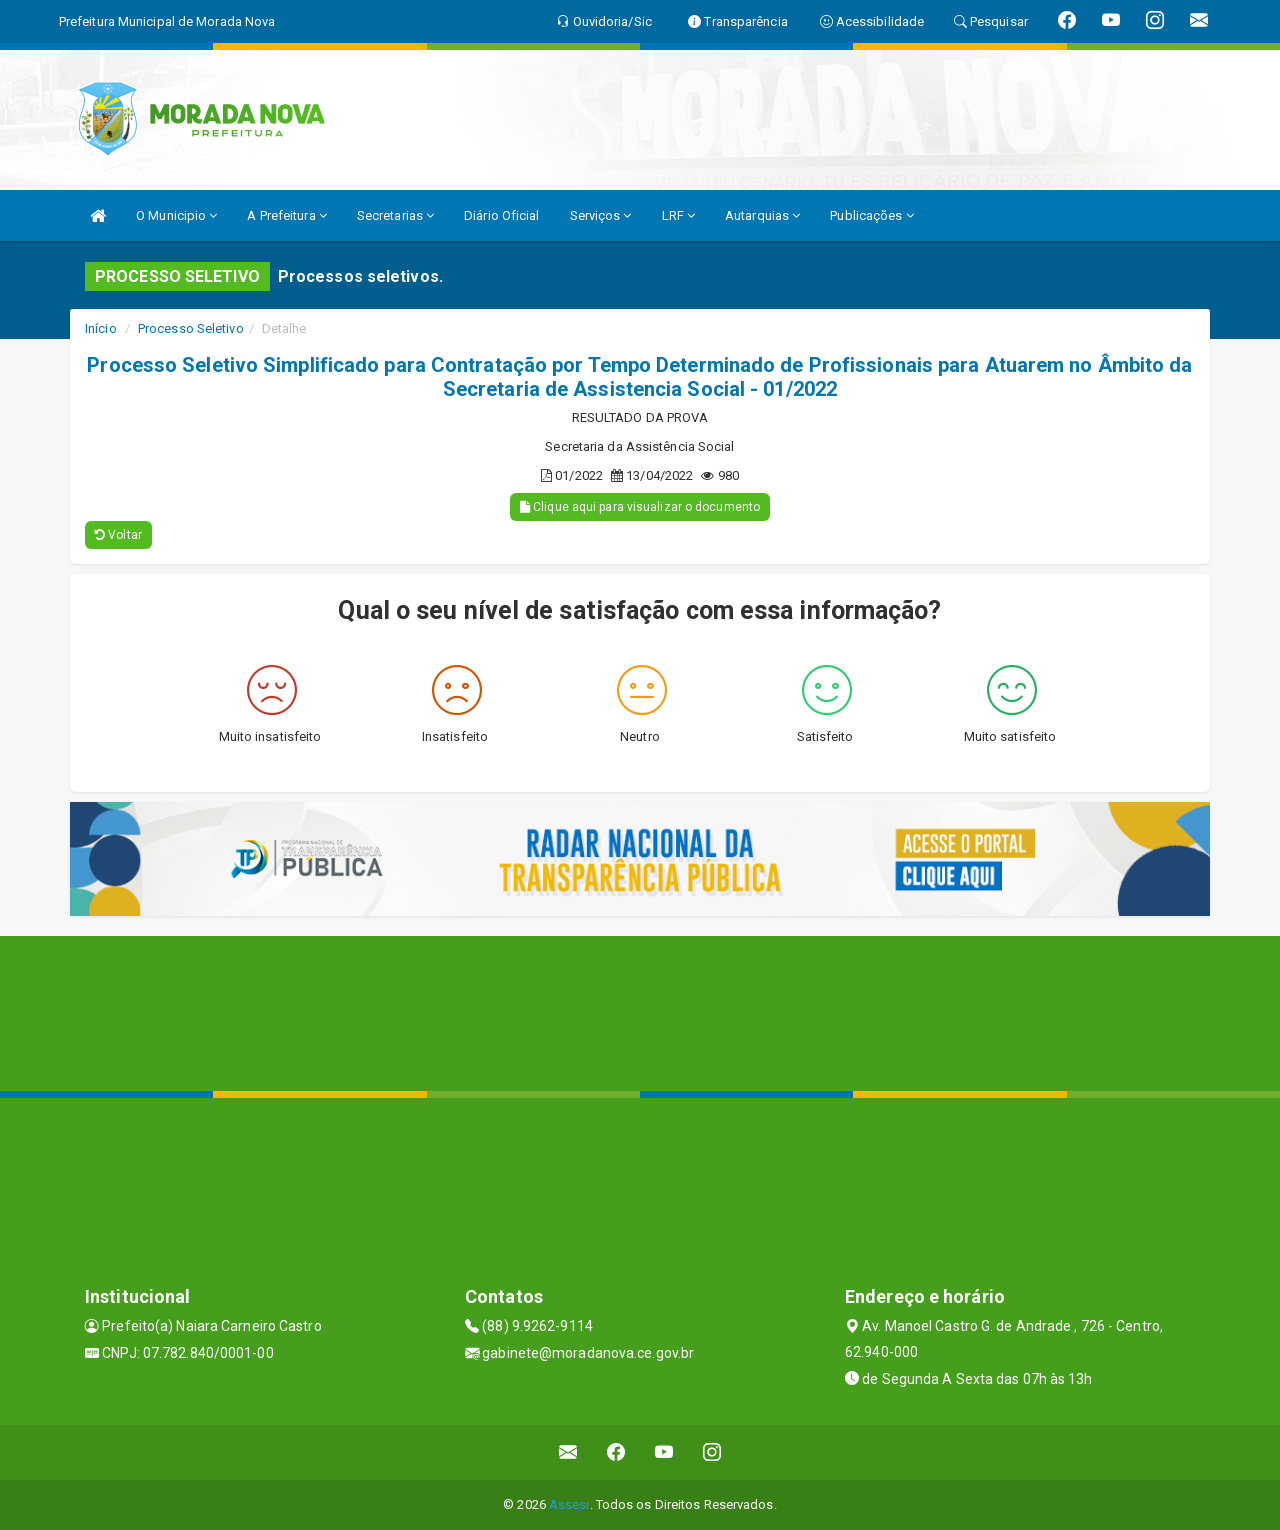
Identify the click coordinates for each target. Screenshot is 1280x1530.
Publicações (871, 215)
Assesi (569, 1504)
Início (101, 328)
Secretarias (395, 215)
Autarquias (762, 215)
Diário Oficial (501, 215)
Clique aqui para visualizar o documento (640, 507)
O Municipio (176, 215)
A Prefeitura (286, 215)
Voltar (118, 535)
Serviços (601, 215)
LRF (679, 215)
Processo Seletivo (191, 328)
